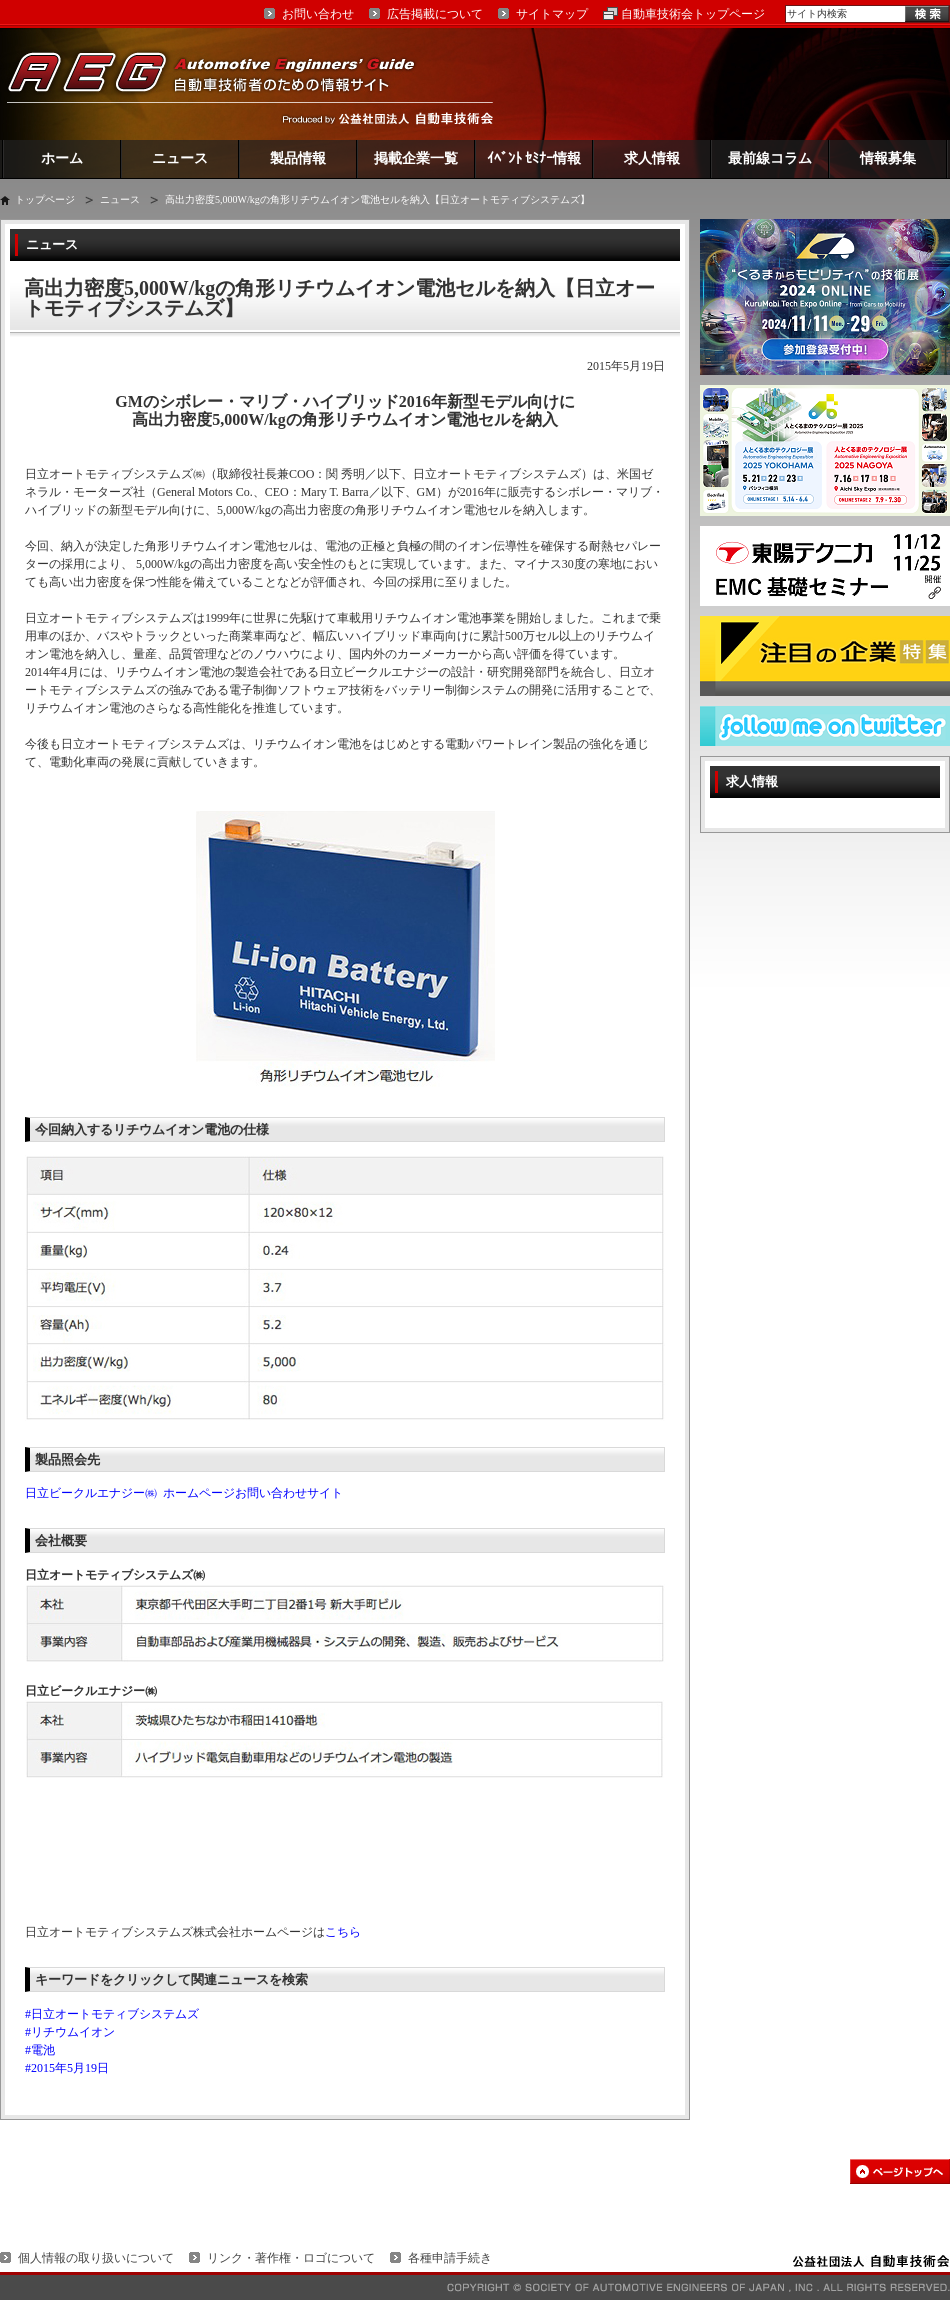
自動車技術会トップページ (693, 14)
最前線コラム (770, 158)
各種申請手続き (450, 2258)
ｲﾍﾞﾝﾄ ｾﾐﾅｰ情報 (534, 158)
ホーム (62, 158)
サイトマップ (552, 14)
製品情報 (298, 158)
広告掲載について (435, 14)
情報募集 (888, 158)
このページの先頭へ (900, 2171)
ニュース (180, 158)
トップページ (45, 199)
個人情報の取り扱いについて (96, 2258)
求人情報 (652, 158)
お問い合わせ (318, 14)
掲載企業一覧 (416, 158)
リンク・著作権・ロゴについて (291, 2258)
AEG (224, 83)
